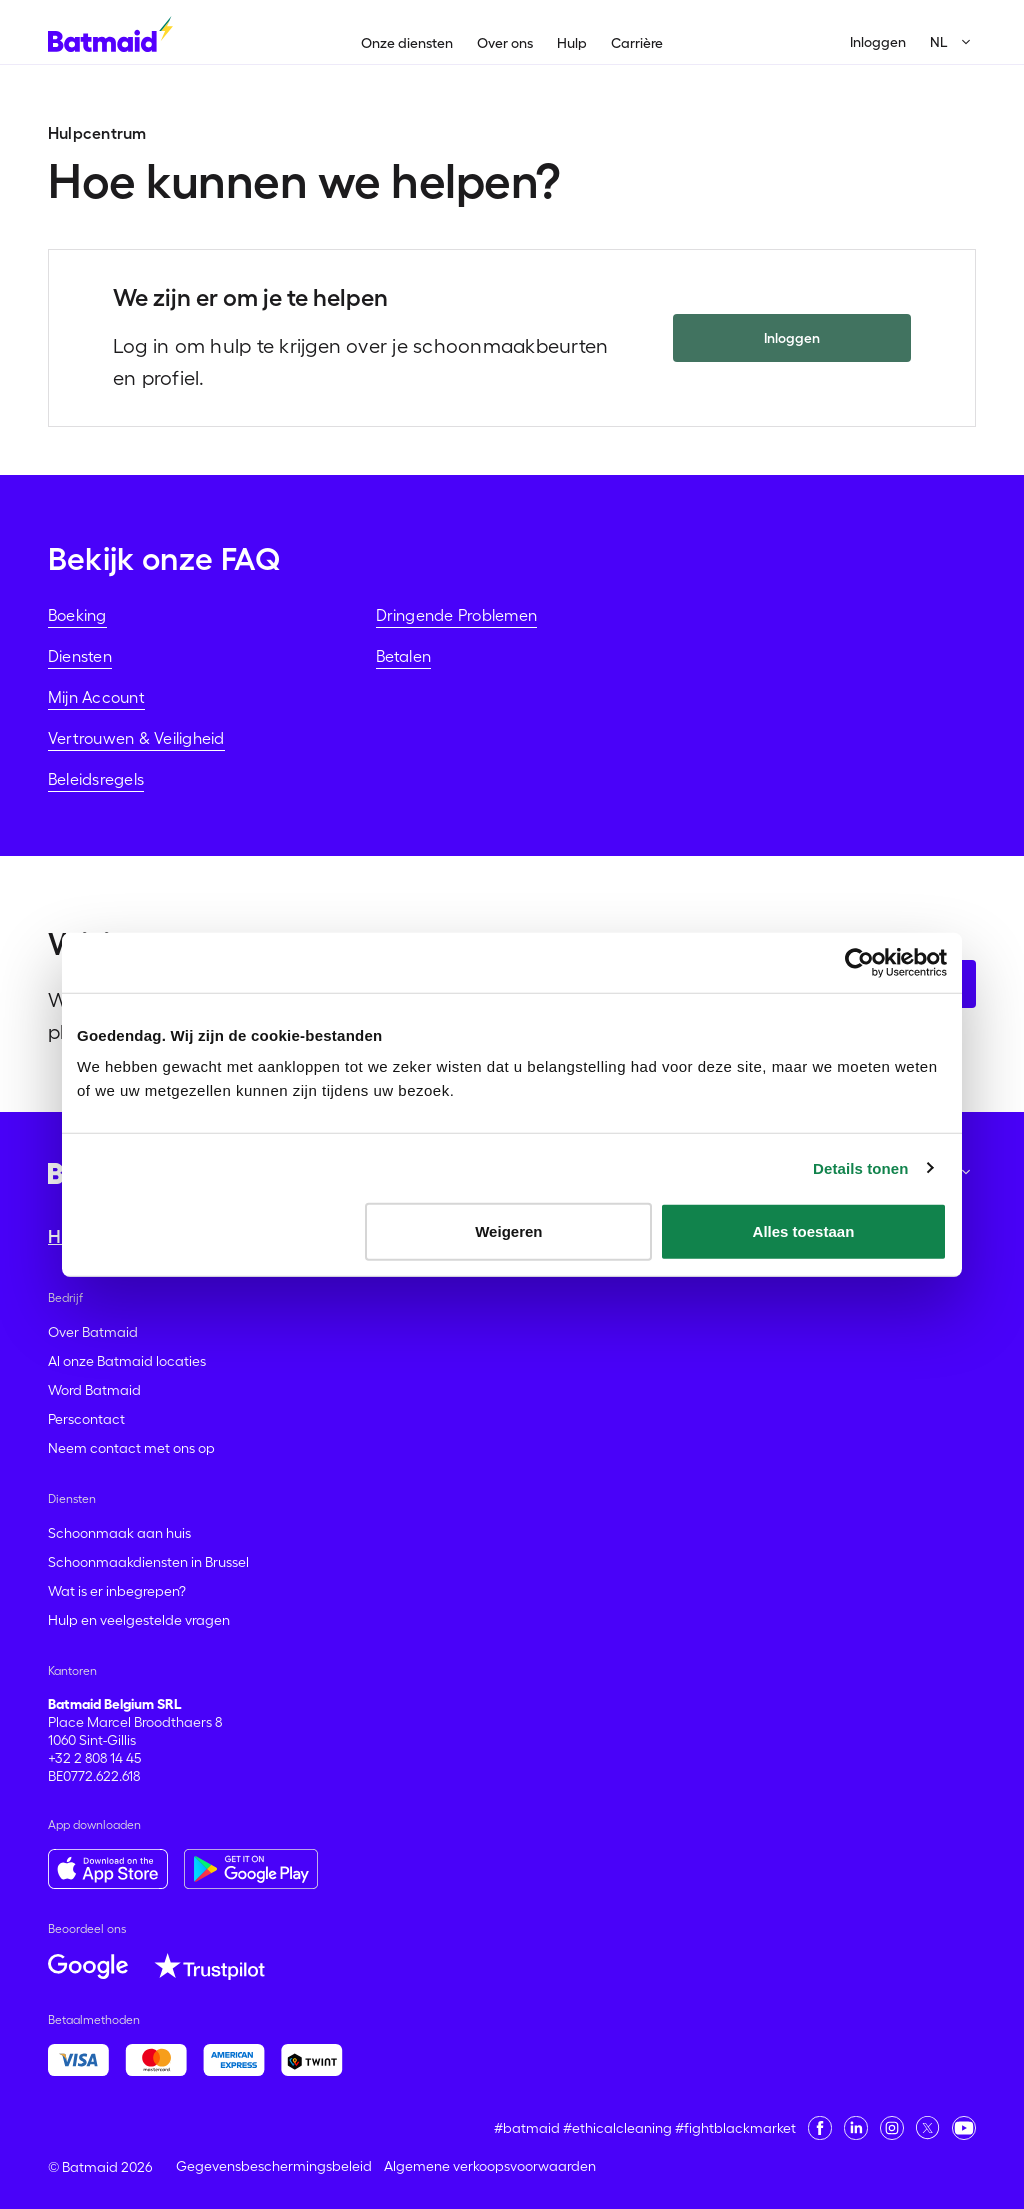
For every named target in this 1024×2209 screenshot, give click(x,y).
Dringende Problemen (457, 615)
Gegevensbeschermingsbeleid (274, 2166)
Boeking (77, 615)
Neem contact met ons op (131, 1448)
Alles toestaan (804, 1231)
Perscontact (86, 1419)
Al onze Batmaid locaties (127, 1361)
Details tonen (860, 1167)
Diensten (80, 656)
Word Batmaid (94, 1390)
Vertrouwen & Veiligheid (136, 738)
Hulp (572, 43)
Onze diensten (407, 43)
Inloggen (878, 42)
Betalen (404, 656)
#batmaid (527, 2128)
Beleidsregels (96, 779)
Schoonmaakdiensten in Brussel (148, 1562)
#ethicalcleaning (617, 2128)
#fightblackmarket (735, 2128)
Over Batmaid (93, 1332)
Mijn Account (96, 697)
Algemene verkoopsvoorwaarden (490, 2166)
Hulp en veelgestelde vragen (139, 1620)
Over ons (505, 43)
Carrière (637, 43)
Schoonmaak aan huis (119, 1533)
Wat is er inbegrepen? (117, 1591)
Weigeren (508, 1231)
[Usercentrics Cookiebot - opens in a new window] (859, 962)
